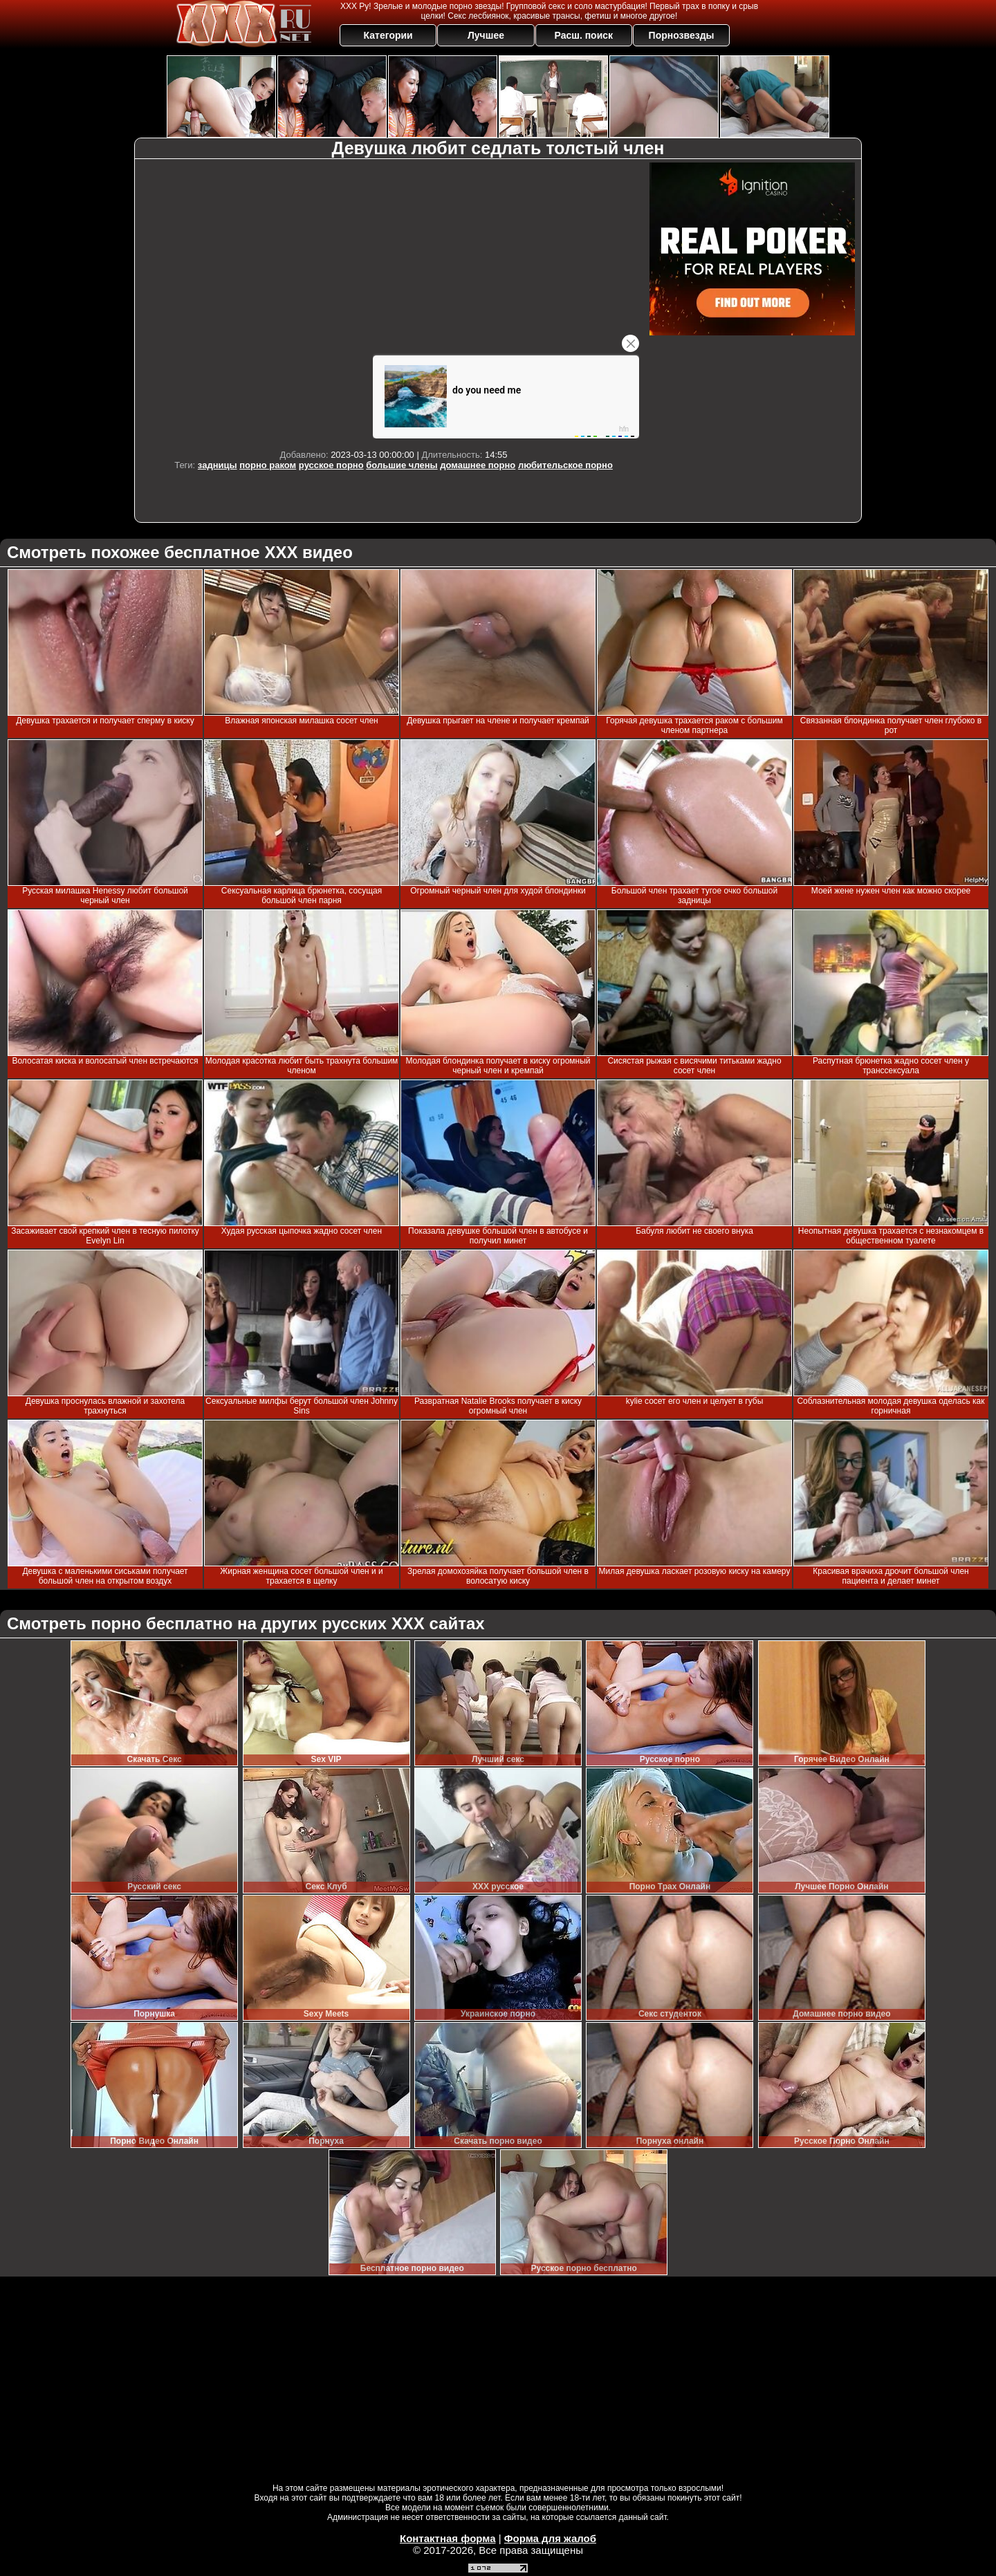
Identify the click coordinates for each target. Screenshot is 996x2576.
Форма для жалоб (550, 2538)
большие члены (401, 465)
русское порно (331, 465)
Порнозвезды (681, 35)
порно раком (267, 465)
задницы (217, 465)
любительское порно (565, 465)
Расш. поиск (583, 35)
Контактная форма (448, 2538)
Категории (388, 35)
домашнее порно (477, 465)
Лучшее (486, 35)
